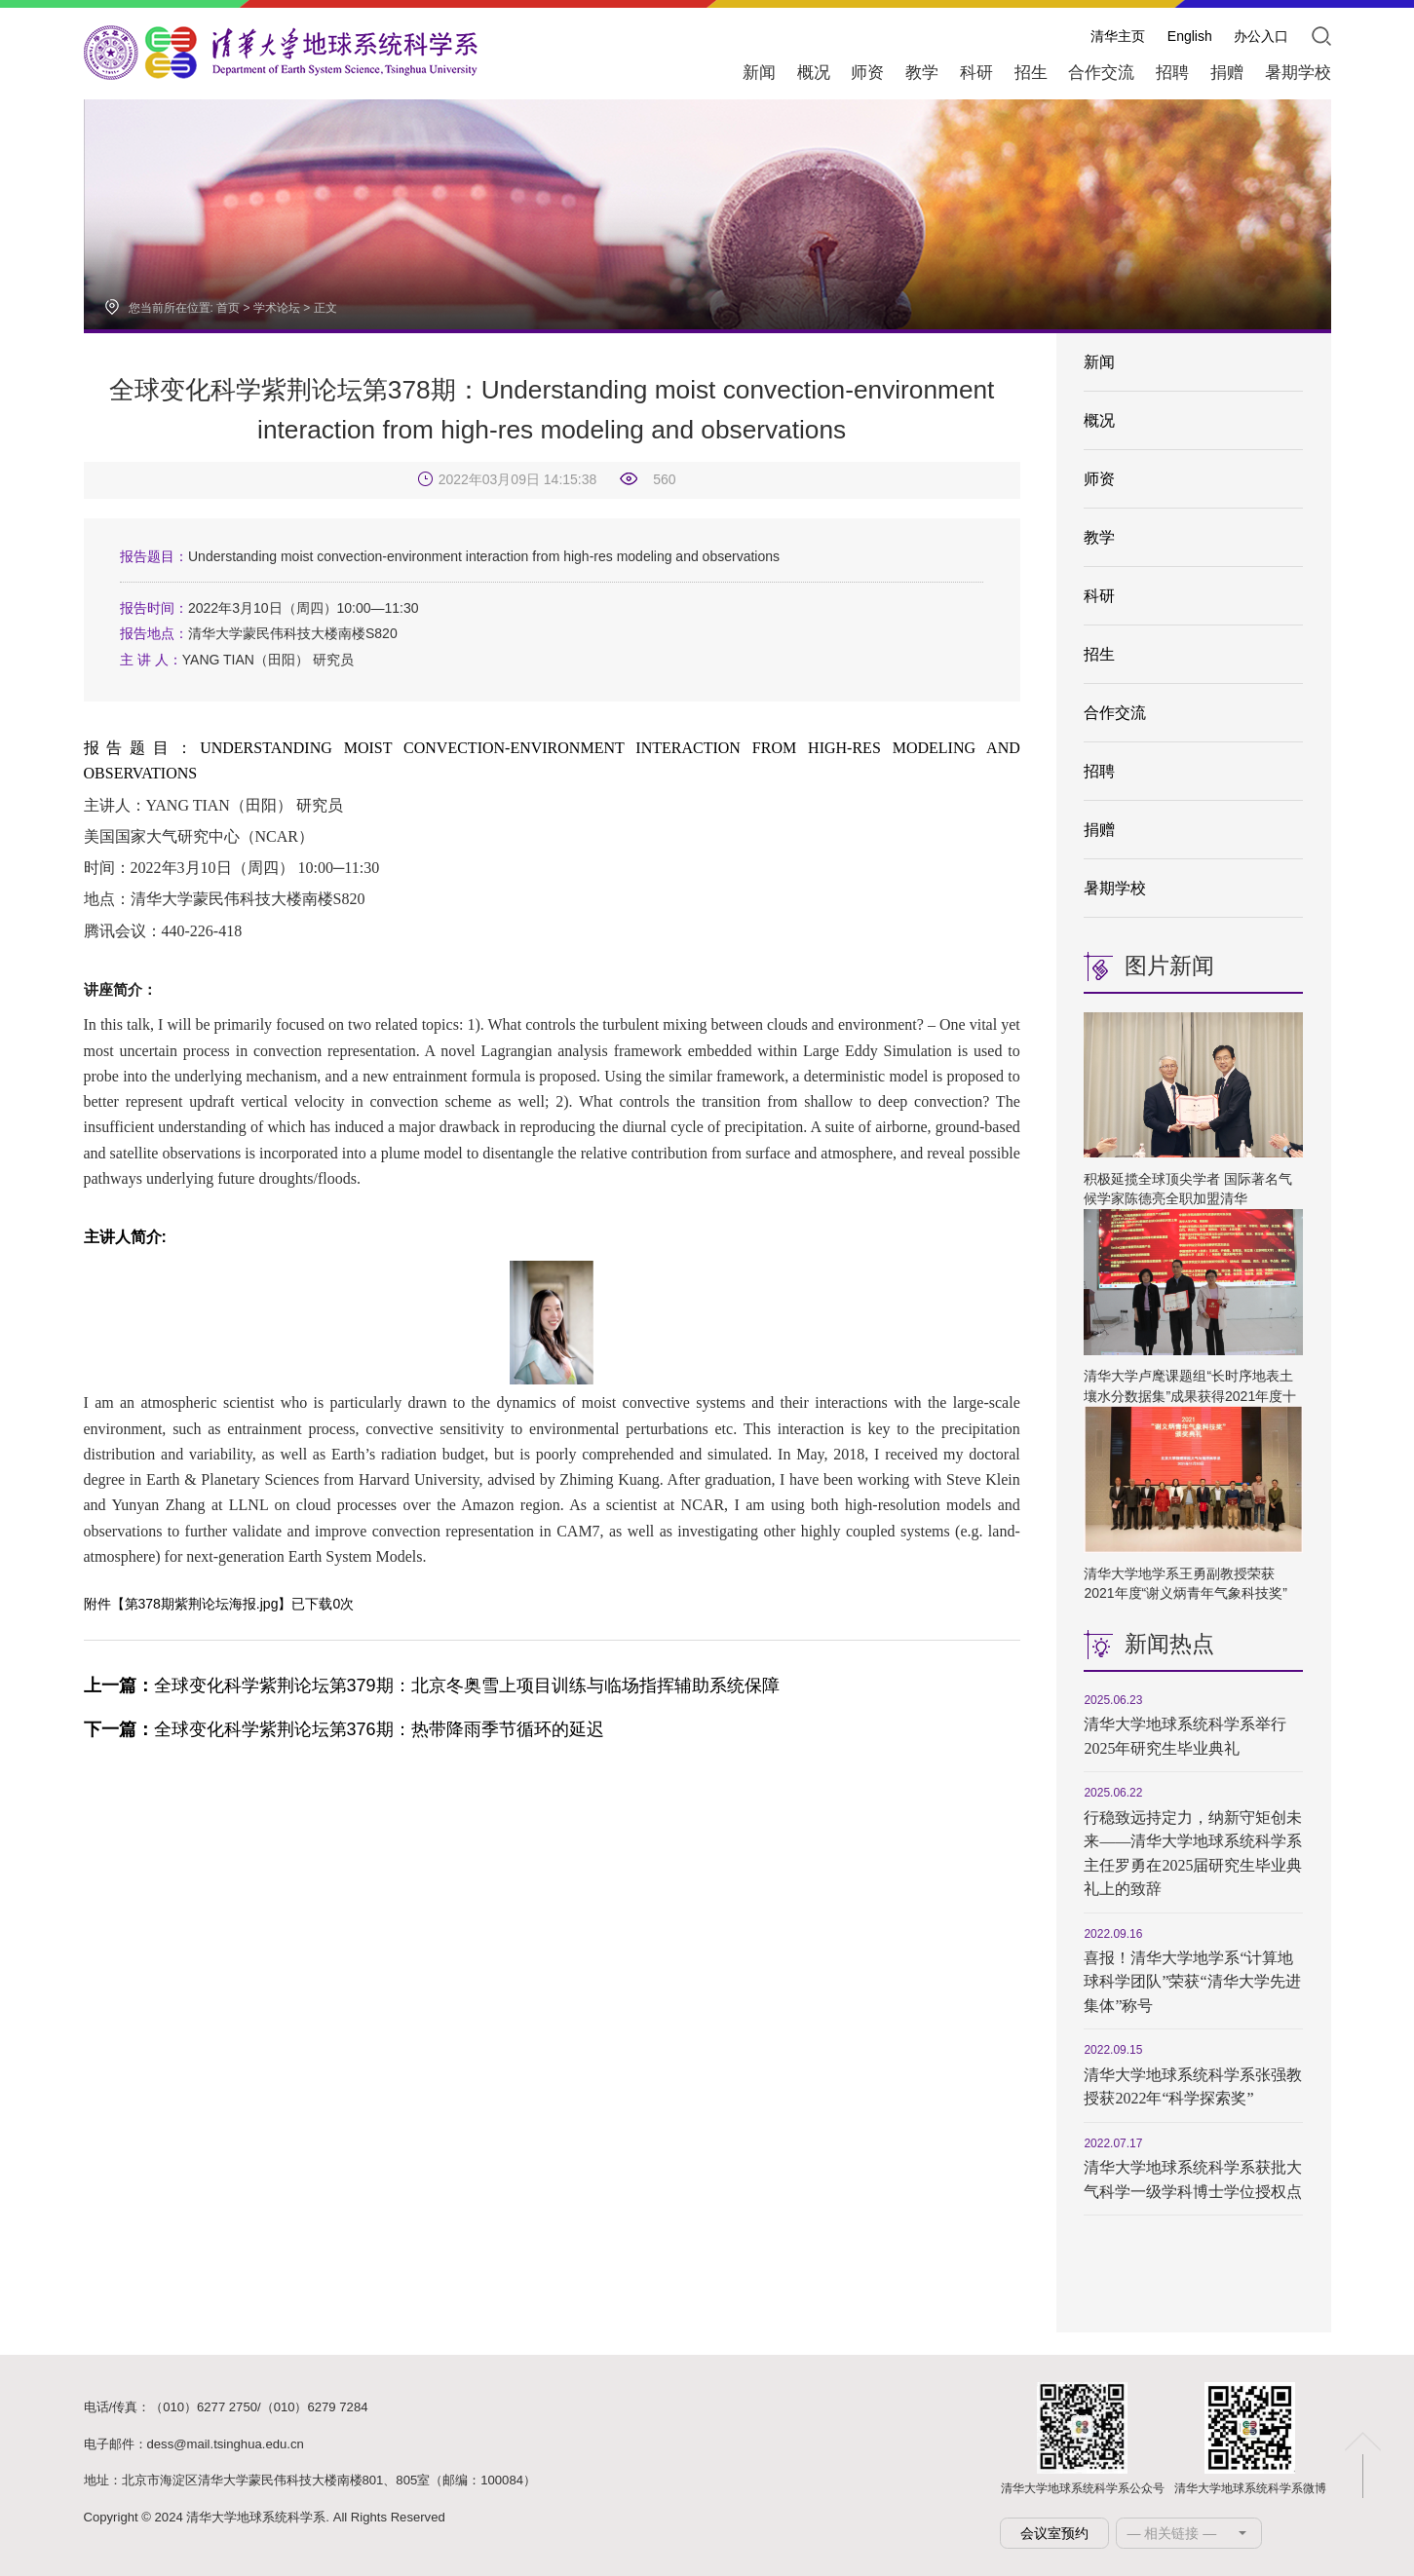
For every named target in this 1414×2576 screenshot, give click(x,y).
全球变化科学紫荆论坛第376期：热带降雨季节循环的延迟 (344, 1729)
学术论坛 (276, 308)
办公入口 (1261, 36)
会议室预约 (1054, 2533)
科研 (1099, 595)
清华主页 (1117, 36)
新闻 (1099, 362)
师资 (1099, 479)
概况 (1099, 420)
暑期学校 (1115, 888)
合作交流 (1115, 712)
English (1189, 36)
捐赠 (1099, 829)
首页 (228, 308)
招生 (1099, 654)
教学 (1099, 537)
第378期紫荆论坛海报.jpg (202, 1603)
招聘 (1099, 771)
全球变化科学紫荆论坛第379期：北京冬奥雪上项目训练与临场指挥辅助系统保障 (432, 1685)
